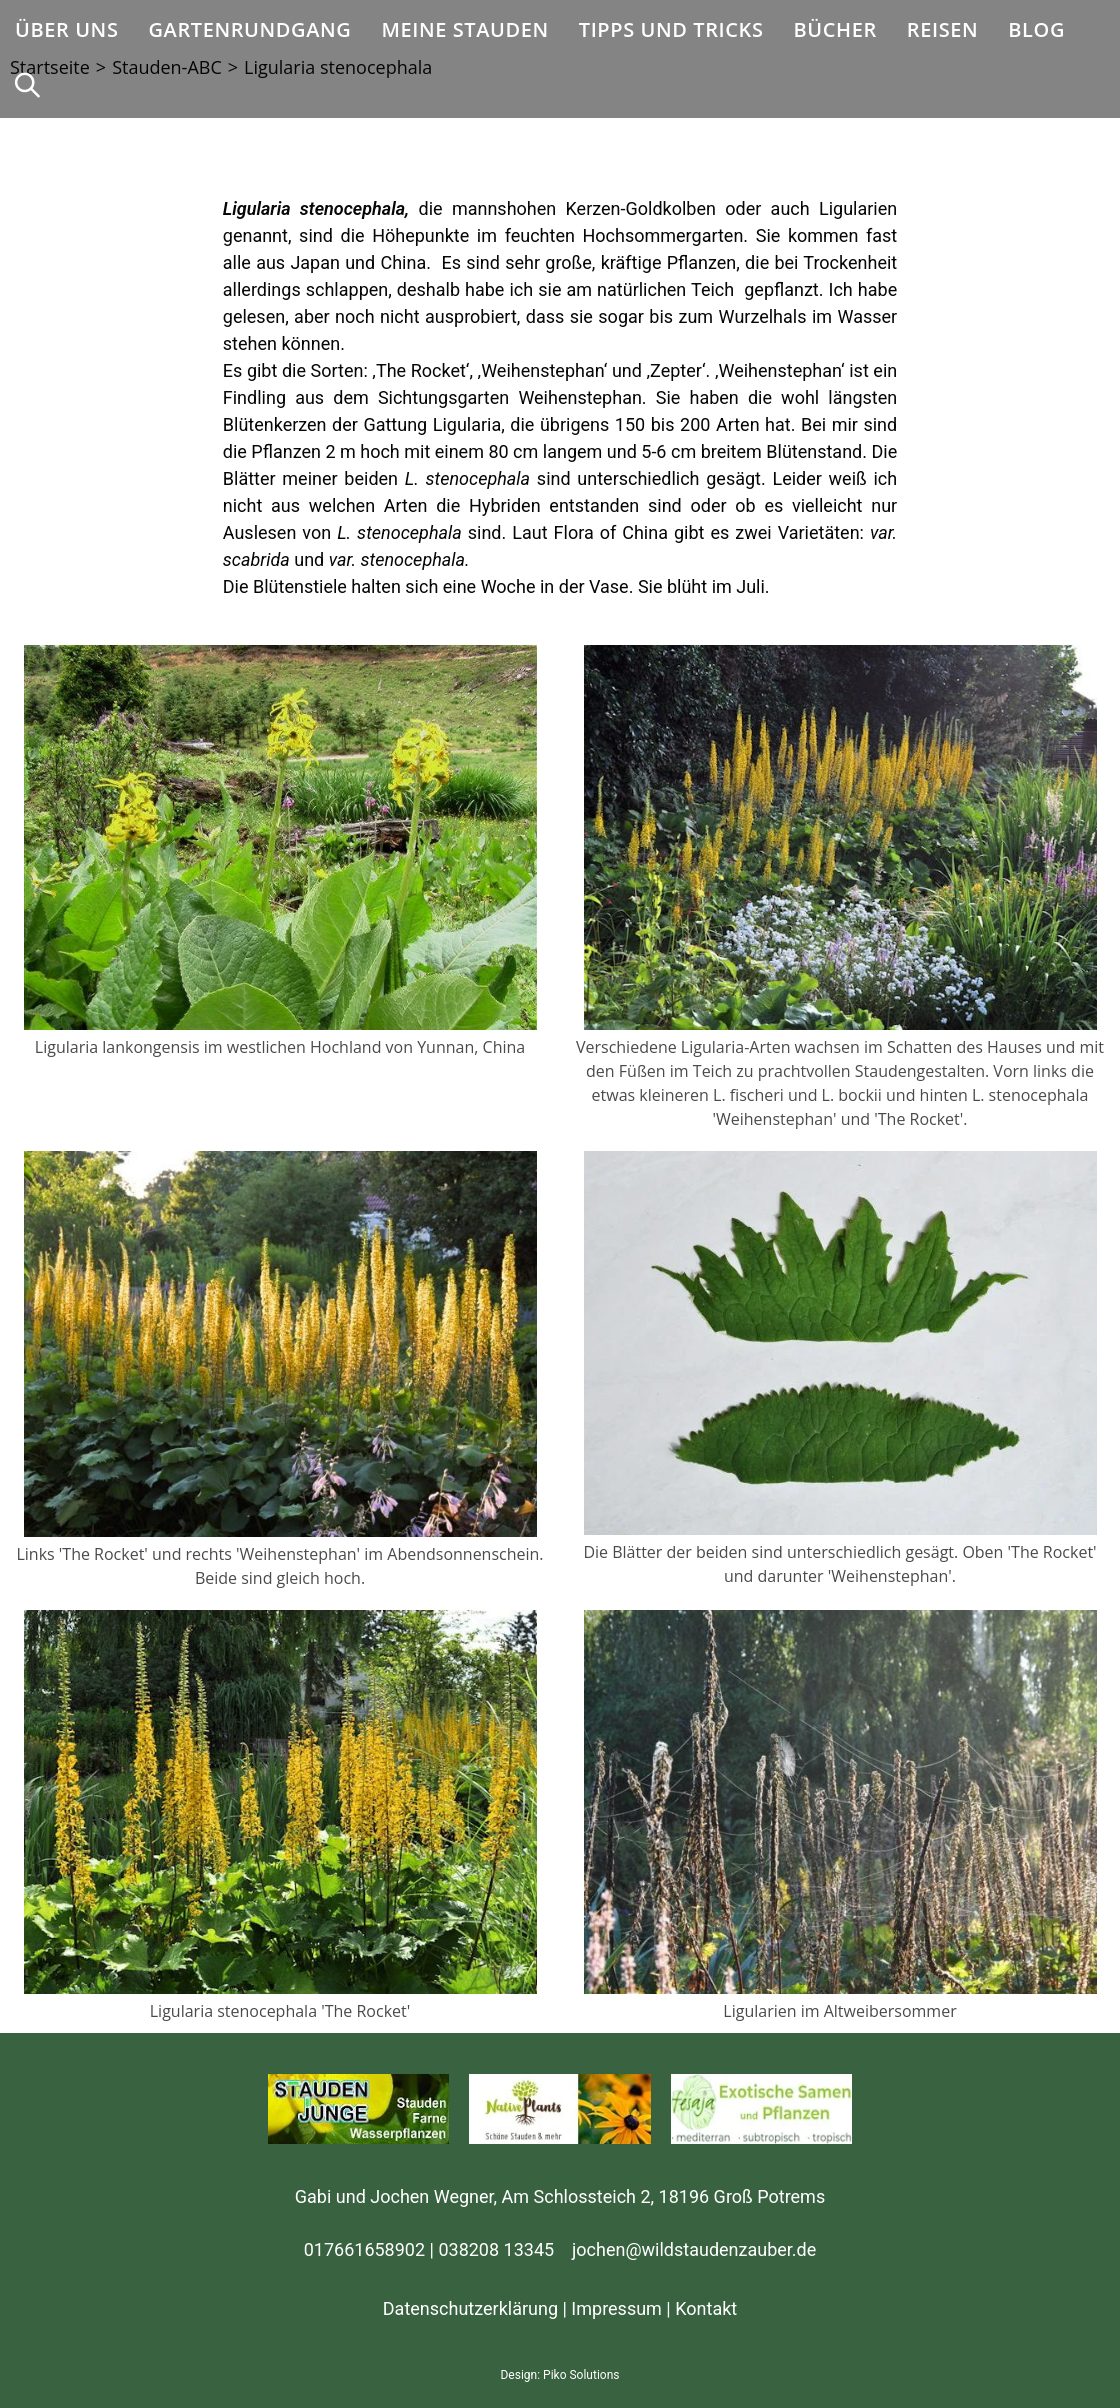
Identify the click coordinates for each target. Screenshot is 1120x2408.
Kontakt (706, 2308)
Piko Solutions (581, 2375)
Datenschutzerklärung (470, 2308)
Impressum (616, 2308)
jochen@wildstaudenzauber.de (694, 2249)
